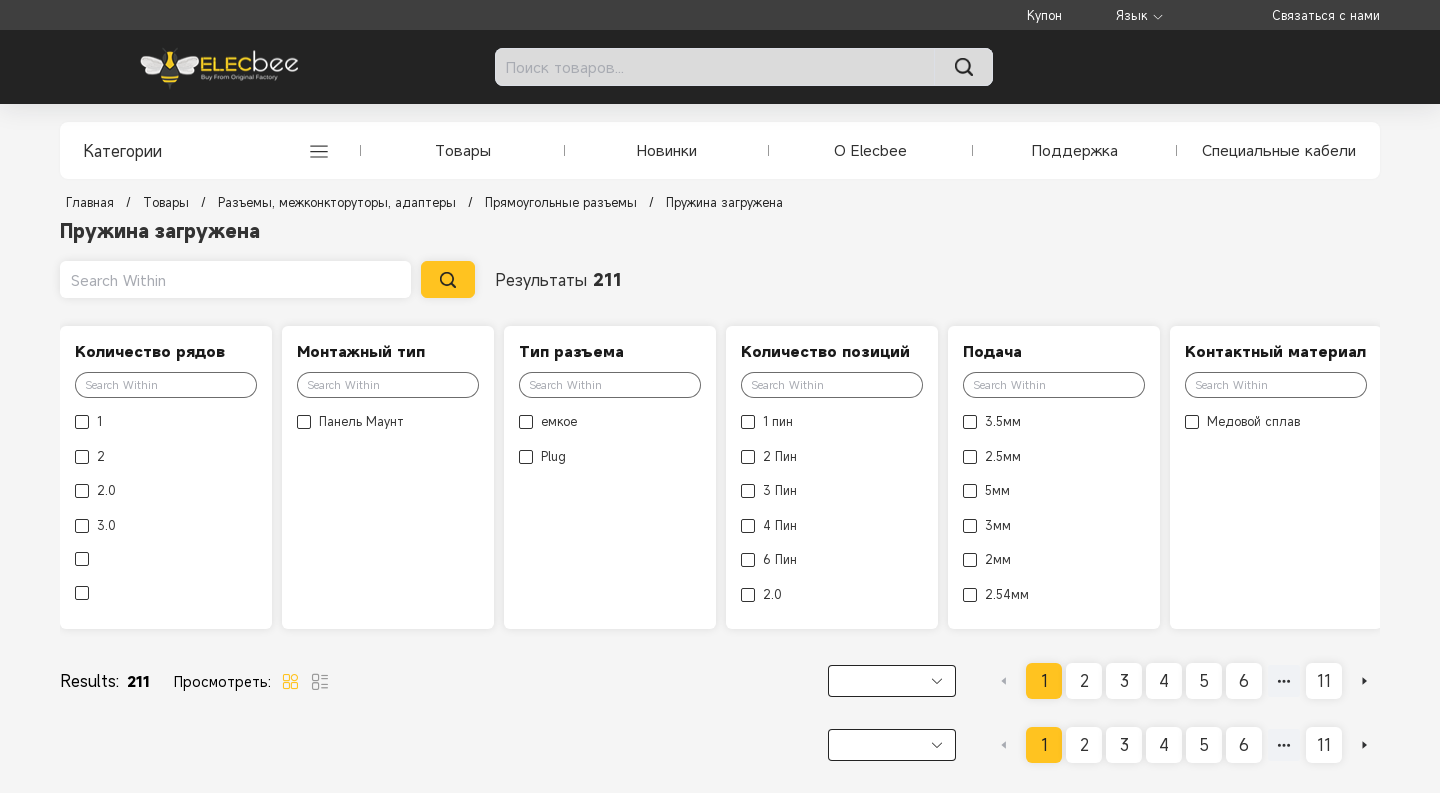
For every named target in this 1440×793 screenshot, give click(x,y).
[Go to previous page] (1004, 681)
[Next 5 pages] (1284, 681)
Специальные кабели (1279, 150)
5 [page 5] (1204, 681)
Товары (463, 150)
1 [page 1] (1044, 681)
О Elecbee (870, 150)
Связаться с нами (1326, 15)
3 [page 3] (1124, 681)
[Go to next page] (1364, 681)
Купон (1044, 15)
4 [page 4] (1164, 681)
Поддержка (1075, 150)
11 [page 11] (1324, 681)
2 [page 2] (1084, 681)
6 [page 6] (1244, 681)
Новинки (667, 150)
